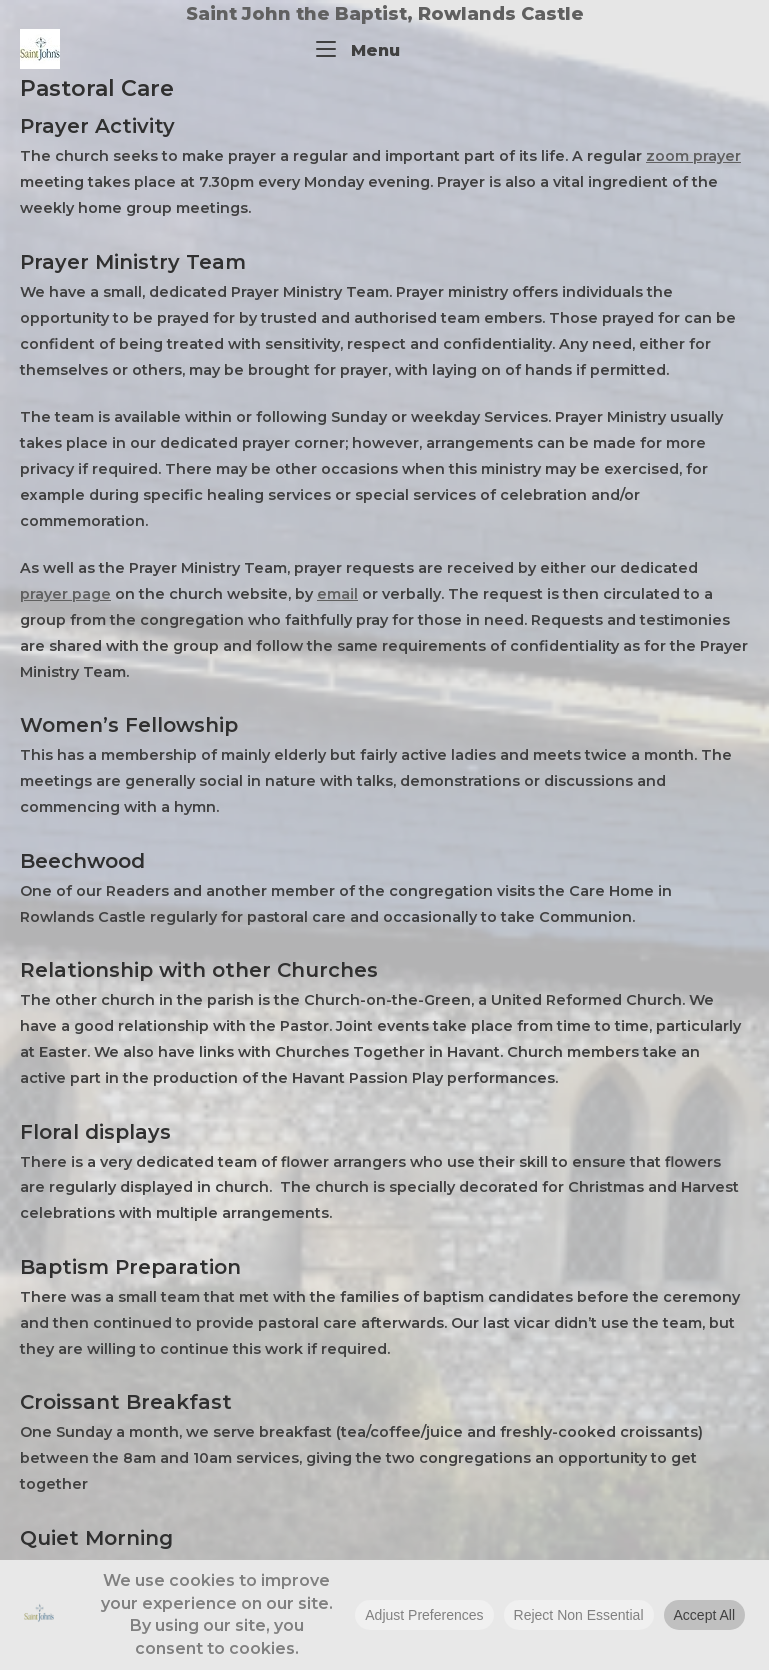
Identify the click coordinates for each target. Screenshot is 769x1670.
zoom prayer (693, 156)
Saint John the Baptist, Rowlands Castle (385, 14)
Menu (358, 48)
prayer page (65, 594)
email (337, 594)
